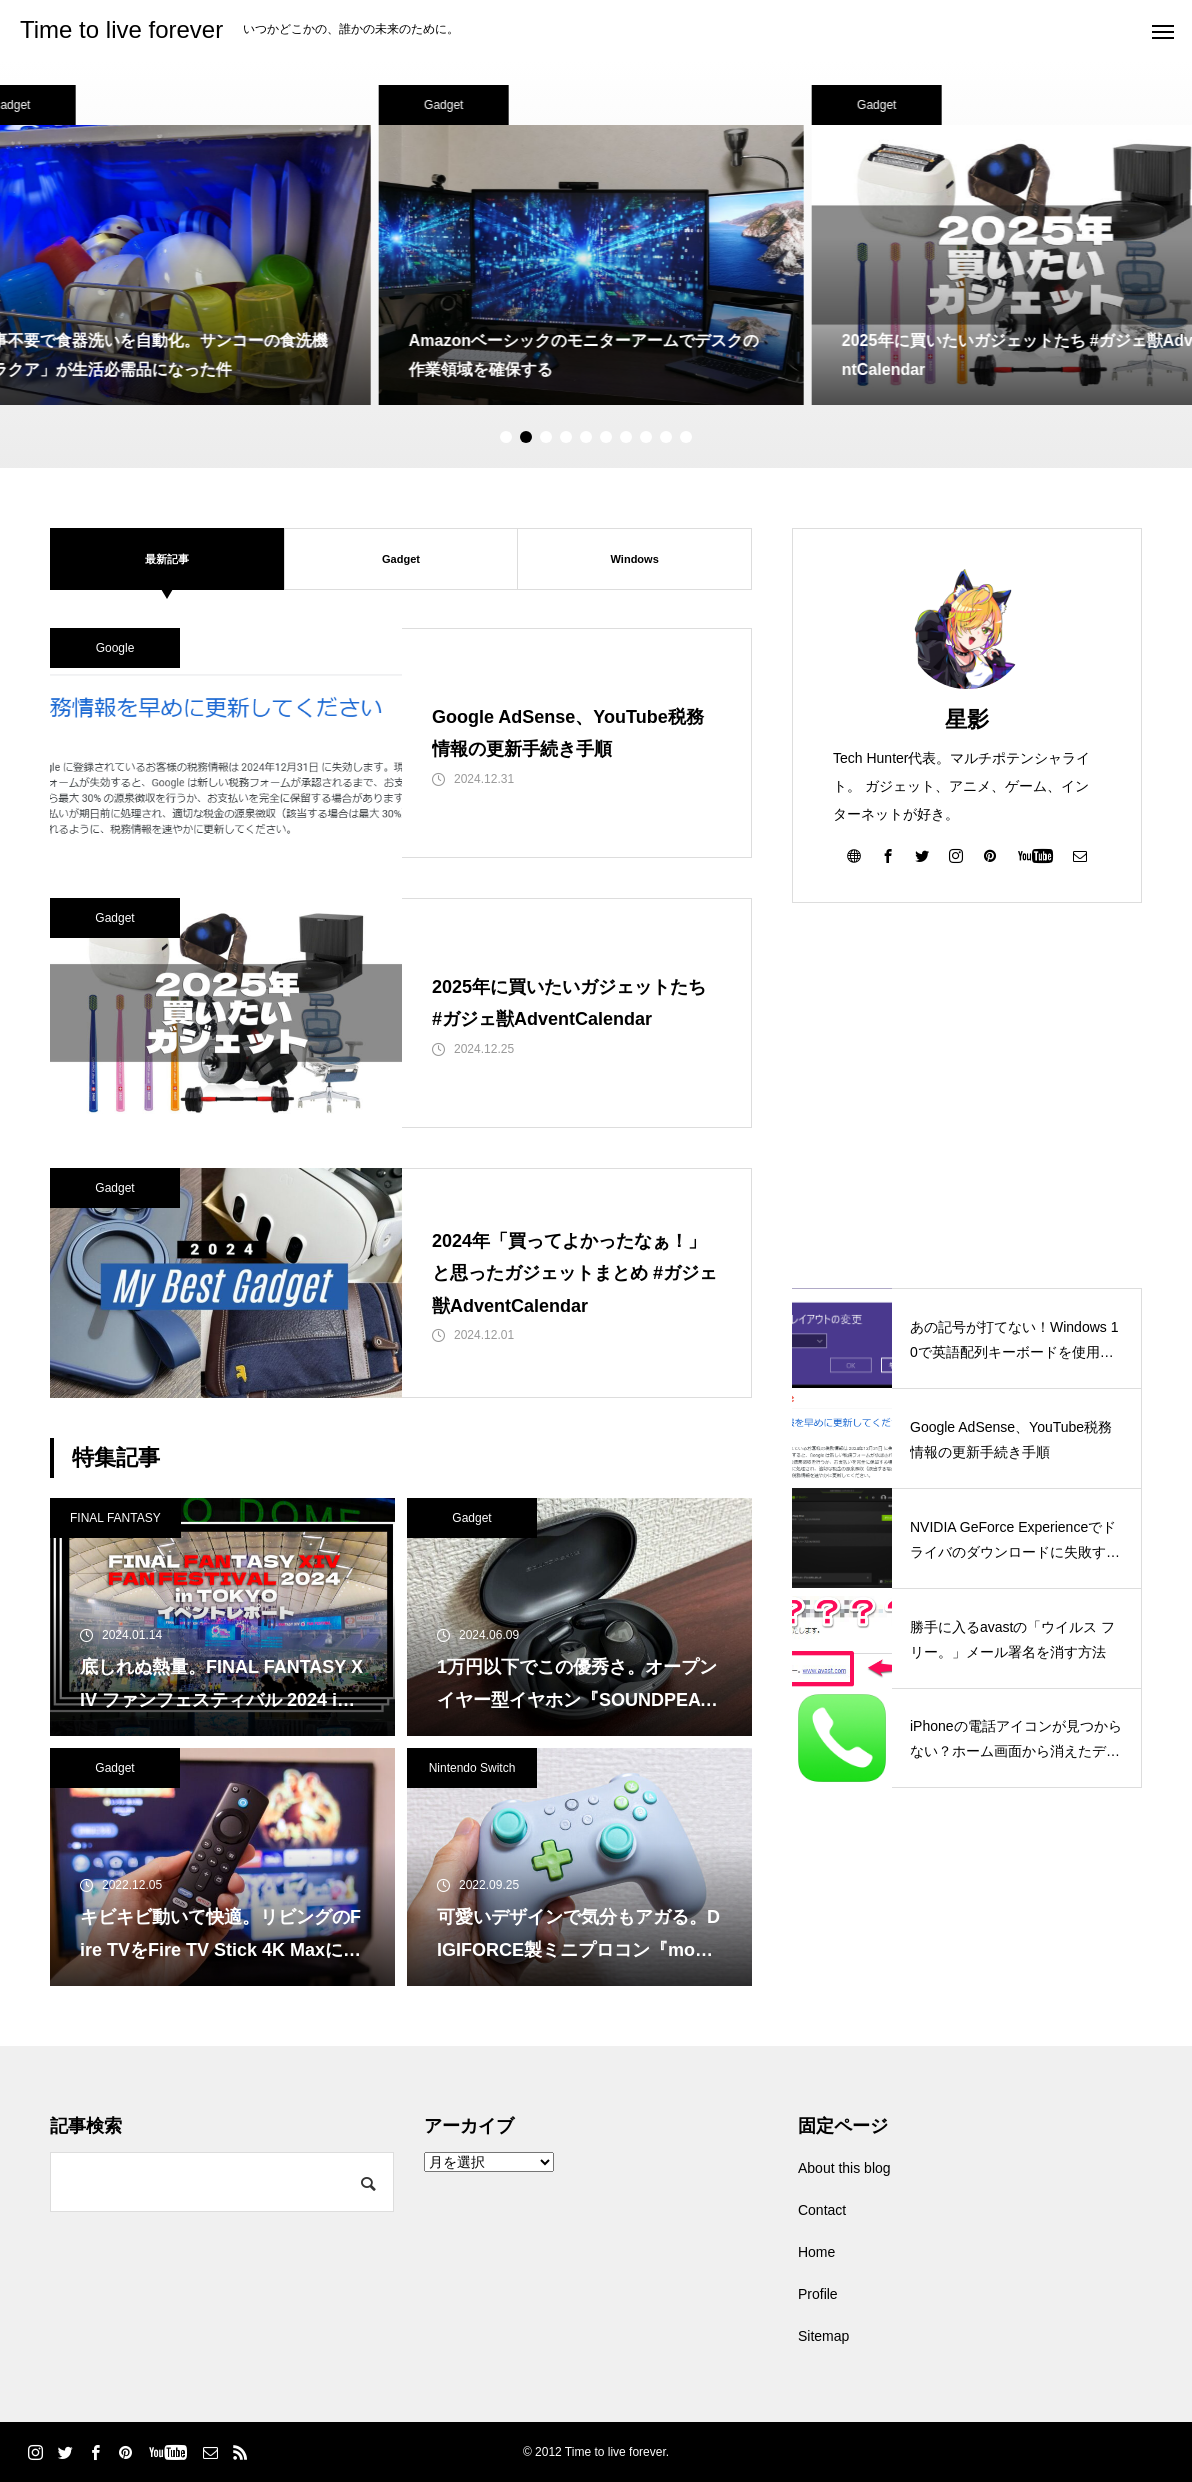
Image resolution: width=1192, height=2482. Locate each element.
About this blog (844, 2168)
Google (115, 648)
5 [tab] (586, 437)
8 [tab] (646, 437)
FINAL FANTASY (115, 1518)
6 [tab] (606, 437)
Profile (818, 2294)
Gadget (448, 105)
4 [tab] (566, 437)
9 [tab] (666, 437)
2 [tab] (526, 437)
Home (816, 2252)
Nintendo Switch (472, 1768)
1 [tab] (506, 437)
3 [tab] (546, 437)
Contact (822, 2210)
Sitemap (823, 2336)
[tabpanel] (596, 245)
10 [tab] (686, 437)
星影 (967, 719)
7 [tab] (626, 437)
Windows (635, 558)
